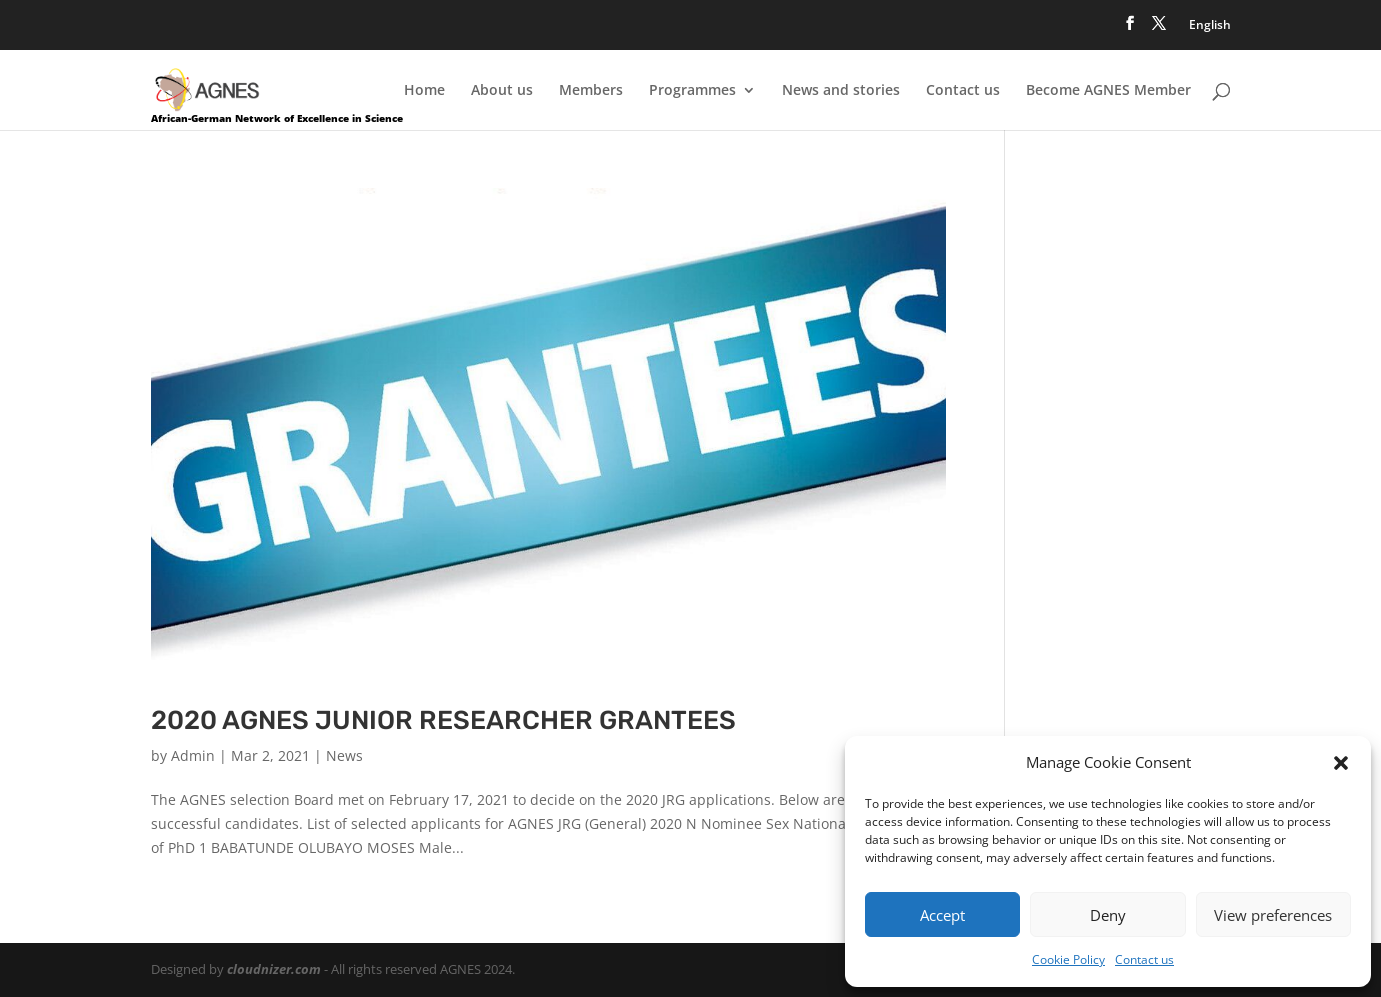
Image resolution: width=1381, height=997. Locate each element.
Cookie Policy (1068, 959)
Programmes (692, 91)
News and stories (841, 91)
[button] (1341, 763)
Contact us (1144, 959)
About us (502, 91)
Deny (1108, 915)
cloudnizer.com (274, 969)
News (344, 755)
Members (591, 91)
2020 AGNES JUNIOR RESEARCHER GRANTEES (443, 720)
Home (424, 91)
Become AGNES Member (1108, 91)
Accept (942, 915)
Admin (193, 755)
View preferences (1273, 915)
